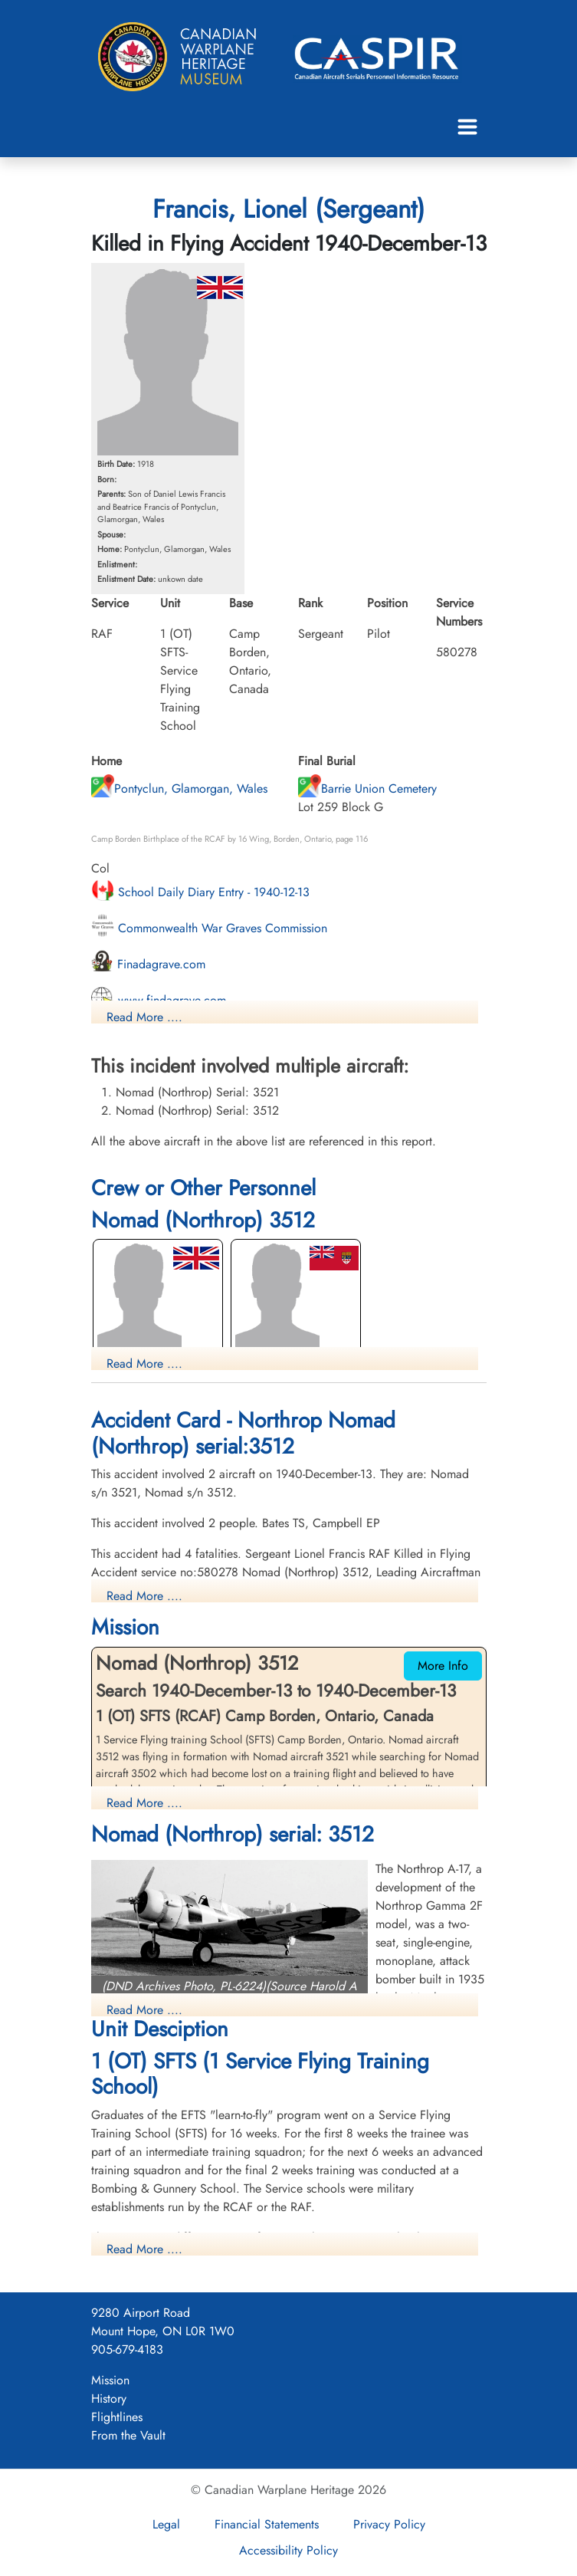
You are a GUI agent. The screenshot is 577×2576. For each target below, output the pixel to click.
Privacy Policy (389, 2524)
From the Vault (128, 2435)
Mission (110, 2380)
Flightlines (117, 2417)
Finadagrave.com (148, 964)
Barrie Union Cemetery (367, 788)
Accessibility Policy (288, 2550)
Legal (166, 2524)
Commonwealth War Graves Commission (209, 928)
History (108, 2398)
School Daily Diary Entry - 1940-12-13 (200, 892)
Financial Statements (267, 2524)
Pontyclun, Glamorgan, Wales (179, 788)
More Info (443, 1665)
